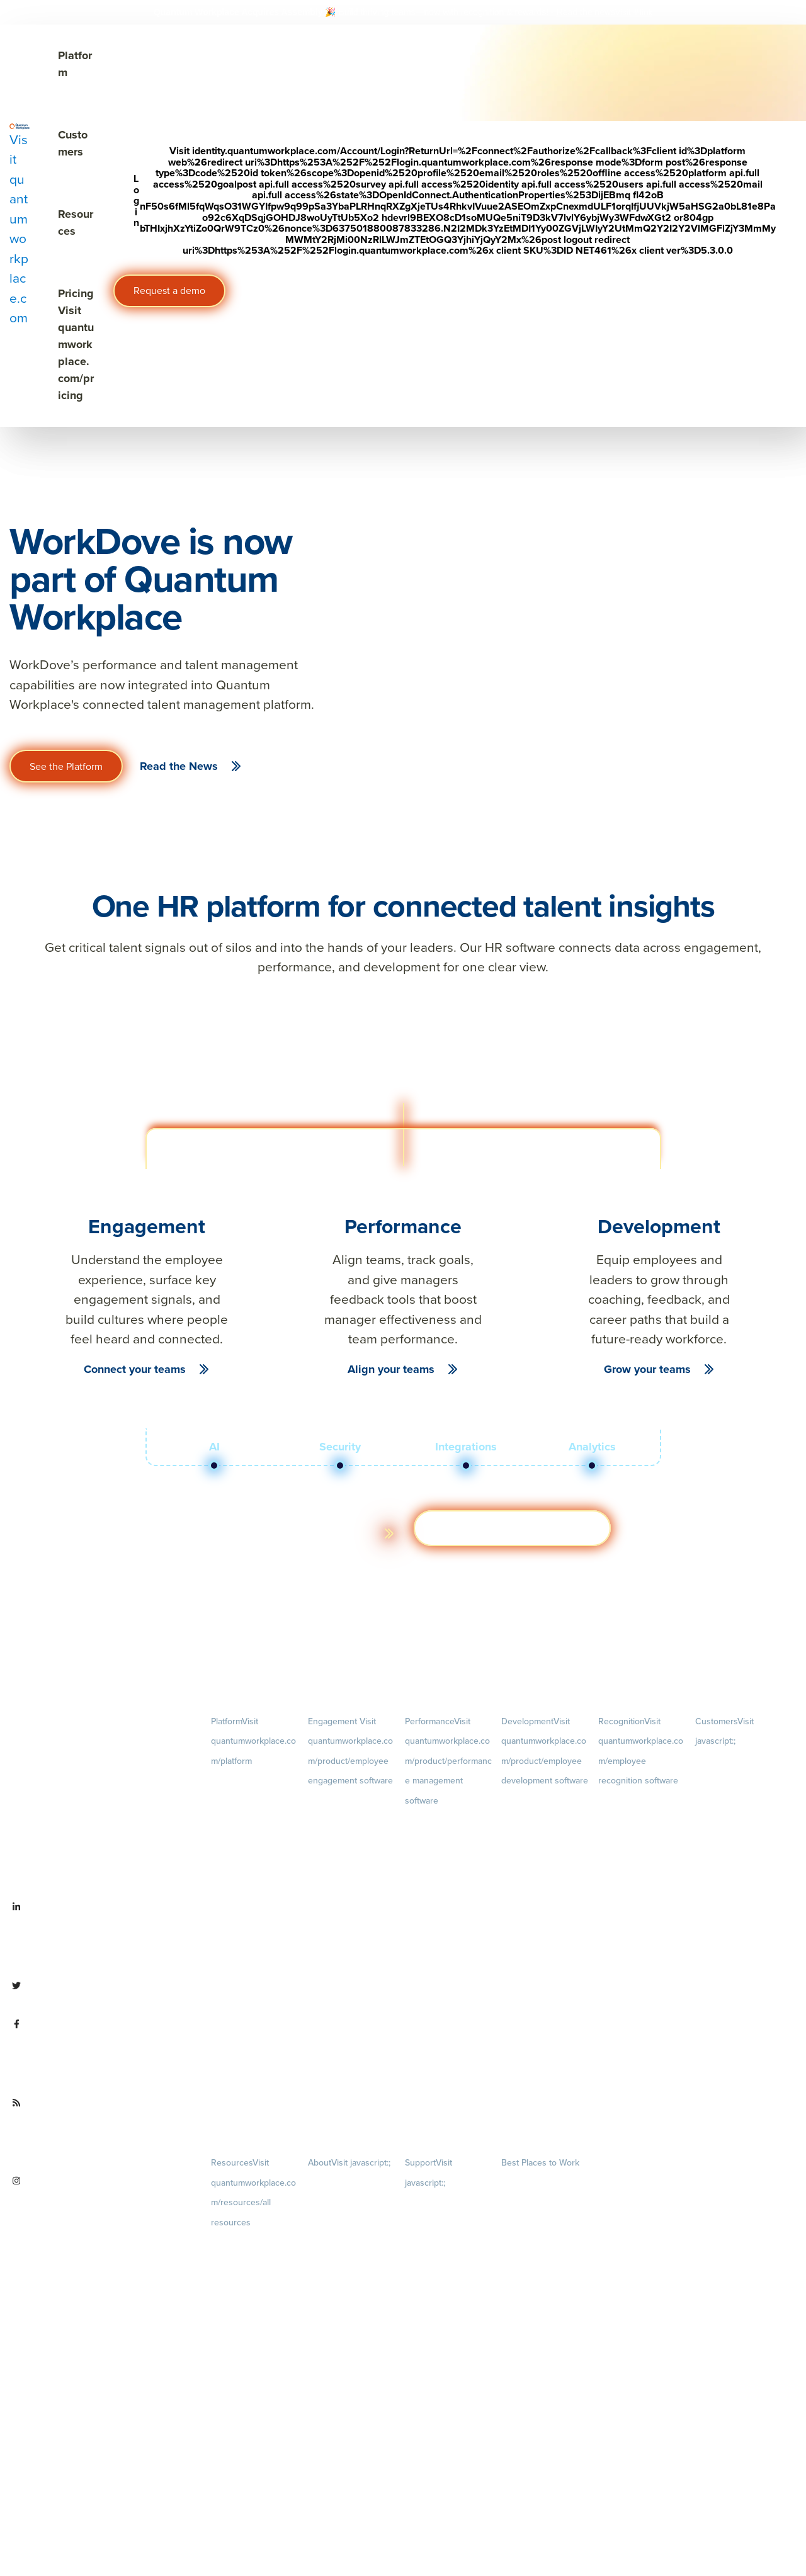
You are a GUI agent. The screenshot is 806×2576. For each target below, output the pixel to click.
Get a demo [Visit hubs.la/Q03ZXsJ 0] (512, 1528)
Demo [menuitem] (254, 1801)
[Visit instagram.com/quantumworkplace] (100, 2210)
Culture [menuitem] (351, 2265)
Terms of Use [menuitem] (428, 2226)
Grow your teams (647, 1369)
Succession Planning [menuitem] (537, 1906)
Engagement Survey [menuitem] (343, 1802)
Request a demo (169, 290)
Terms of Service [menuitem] (434, 2248)
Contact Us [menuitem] (351, 2496)
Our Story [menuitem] (351, 2328)
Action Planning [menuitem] (335, 1869)
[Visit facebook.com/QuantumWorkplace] (100, 2053)
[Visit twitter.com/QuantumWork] (98, 1995)
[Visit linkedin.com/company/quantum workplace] (100, 1936)
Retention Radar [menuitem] (336, 1891)
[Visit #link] (633, 12)
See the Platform (66, 766)
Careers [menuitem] (351, 2204)
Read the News (179, 766)
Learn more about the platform (286, 1533)
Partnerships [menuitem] (330, 2454)
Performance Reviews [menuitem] (443, 2025)
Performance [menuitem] (448, 1761)
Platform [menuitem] (253, 1741)
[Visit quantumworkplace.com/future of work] (100, 2132)
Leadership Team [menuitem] (338, 2370)
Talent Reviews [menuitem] (527, 1884)
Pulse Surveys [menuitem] (332, 1847)
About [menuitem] (349, 2162)
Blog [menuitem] (254, 2263)
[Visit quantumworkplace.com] (19, 225)
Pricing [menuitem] (254, 1864)
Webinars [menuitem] (254, 2347)
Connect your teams (135, 1369)
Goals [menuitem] (448, 1861)
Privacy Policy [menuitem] (429, 2204)
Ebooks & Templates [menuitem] (246, 2306)
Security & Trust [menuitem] (432, 2271)
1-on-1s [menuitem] (448, 2087)
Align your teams (391, 1369)
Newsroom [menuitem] (351, 2412)
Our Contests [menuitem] (524, 2184)
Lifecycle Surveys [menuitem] (338, 1824)
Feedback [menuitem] (448, 1963)
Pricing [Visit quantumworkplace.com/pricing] (76, 344)
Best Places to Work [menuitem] (540, 2162)
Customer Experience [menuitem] (732, 1805)
